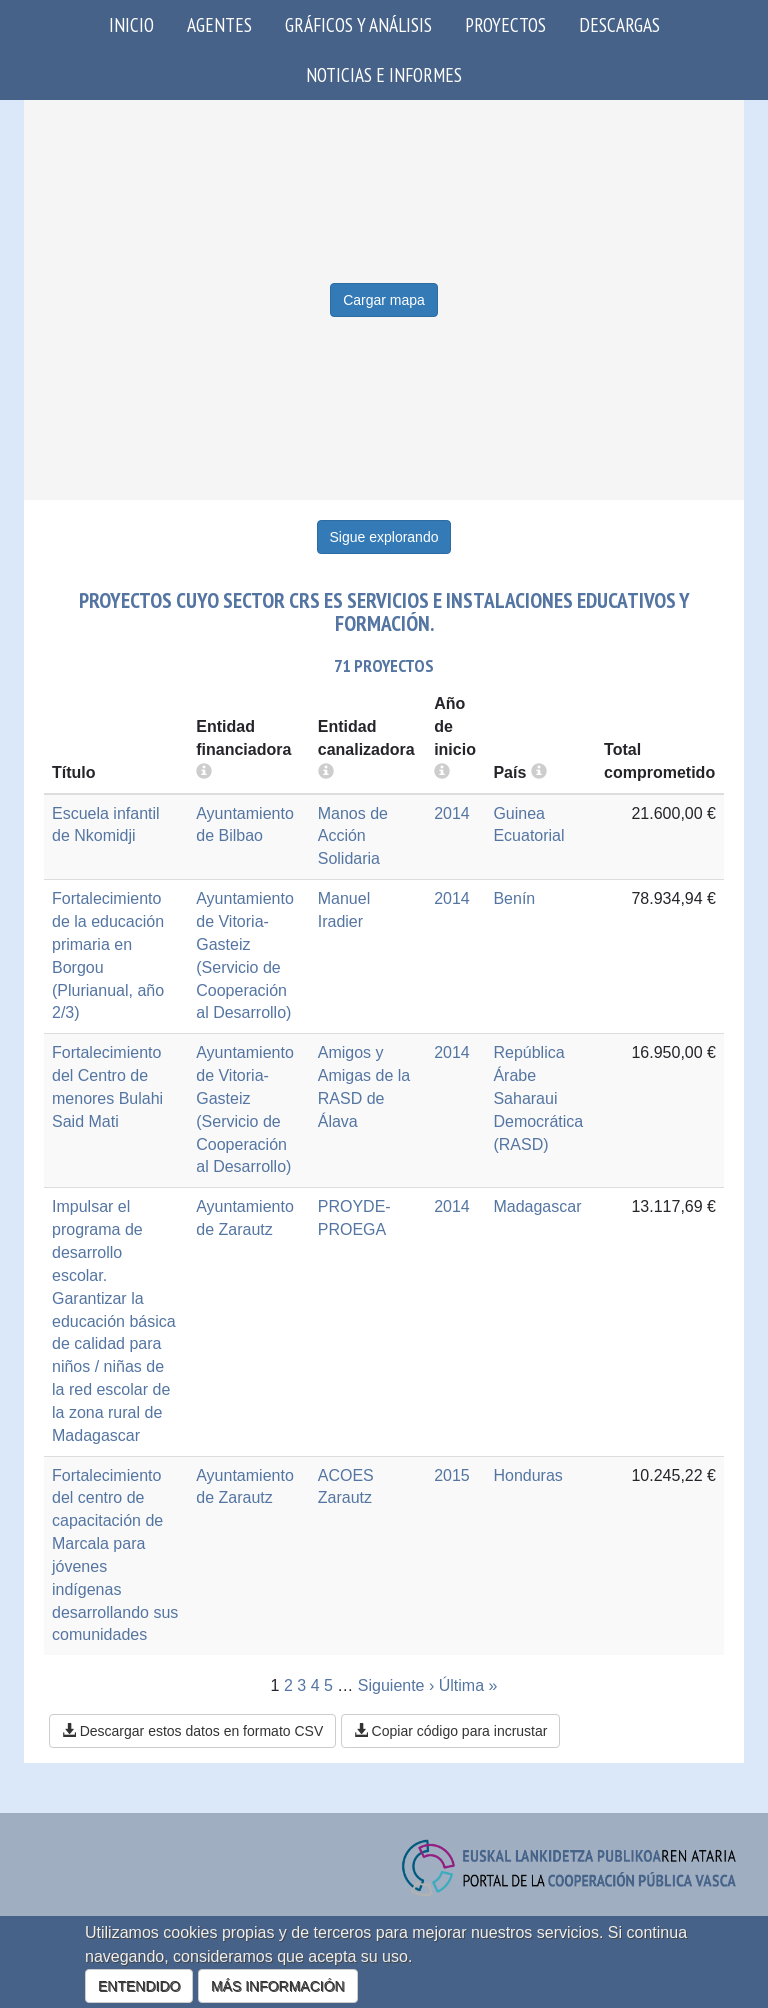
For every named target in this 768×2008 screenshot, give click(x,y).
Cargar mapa (384, 300)
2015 (452, 1475)
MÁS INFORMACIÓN (278, 1986)
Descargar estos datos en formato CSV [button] (192, 1731)
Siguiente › (396, 1685)
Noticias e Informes (384, 74)
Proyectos (505, 24)
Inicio (131, 24)
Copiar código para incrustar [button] (451, 1731)
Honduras (527, 1475)
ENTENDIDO (139, 1986)
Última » (468, 1685)
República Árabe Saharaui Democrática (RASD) (538, 1098)
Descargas (619, 24)
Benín (514, 898)
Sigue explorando (384, 537)
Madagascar (537, 1206)
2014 (452, 813)
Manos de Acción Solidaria (353, 836)
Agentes (219, 24)
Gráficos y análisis (358, 24)
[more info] (442, 772)
